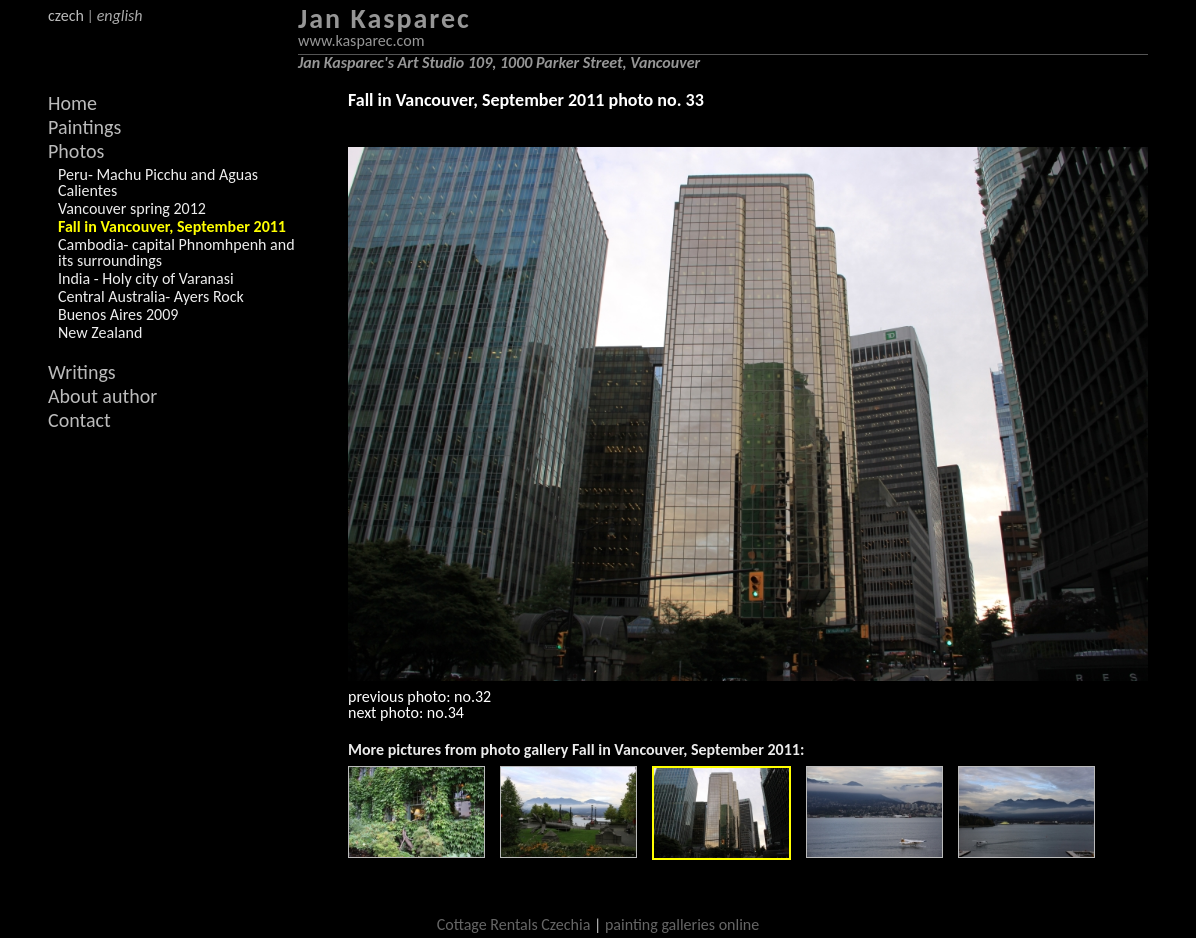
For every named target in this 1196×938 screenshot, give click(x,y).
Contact (79, 420)
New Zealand (100, 332)
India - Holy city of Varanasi (146, 278)
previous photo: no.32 (419, 696)
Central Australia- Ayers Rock (151, 296)
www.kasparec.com (361, 40)
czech (66, 15)
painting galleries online (682, 924)
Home (72, 103)
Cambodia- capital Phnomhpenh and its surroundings (176, 252)
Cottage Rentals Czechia (514, 924)
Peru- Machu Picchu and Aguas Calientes (158, 182)
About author (102, 396)
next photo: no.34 (406, 712)
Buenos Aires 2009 (118, 314)
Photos (76, 151)
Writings (82, 372)
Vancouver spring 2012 (132, 208)
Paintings (84, 127)
